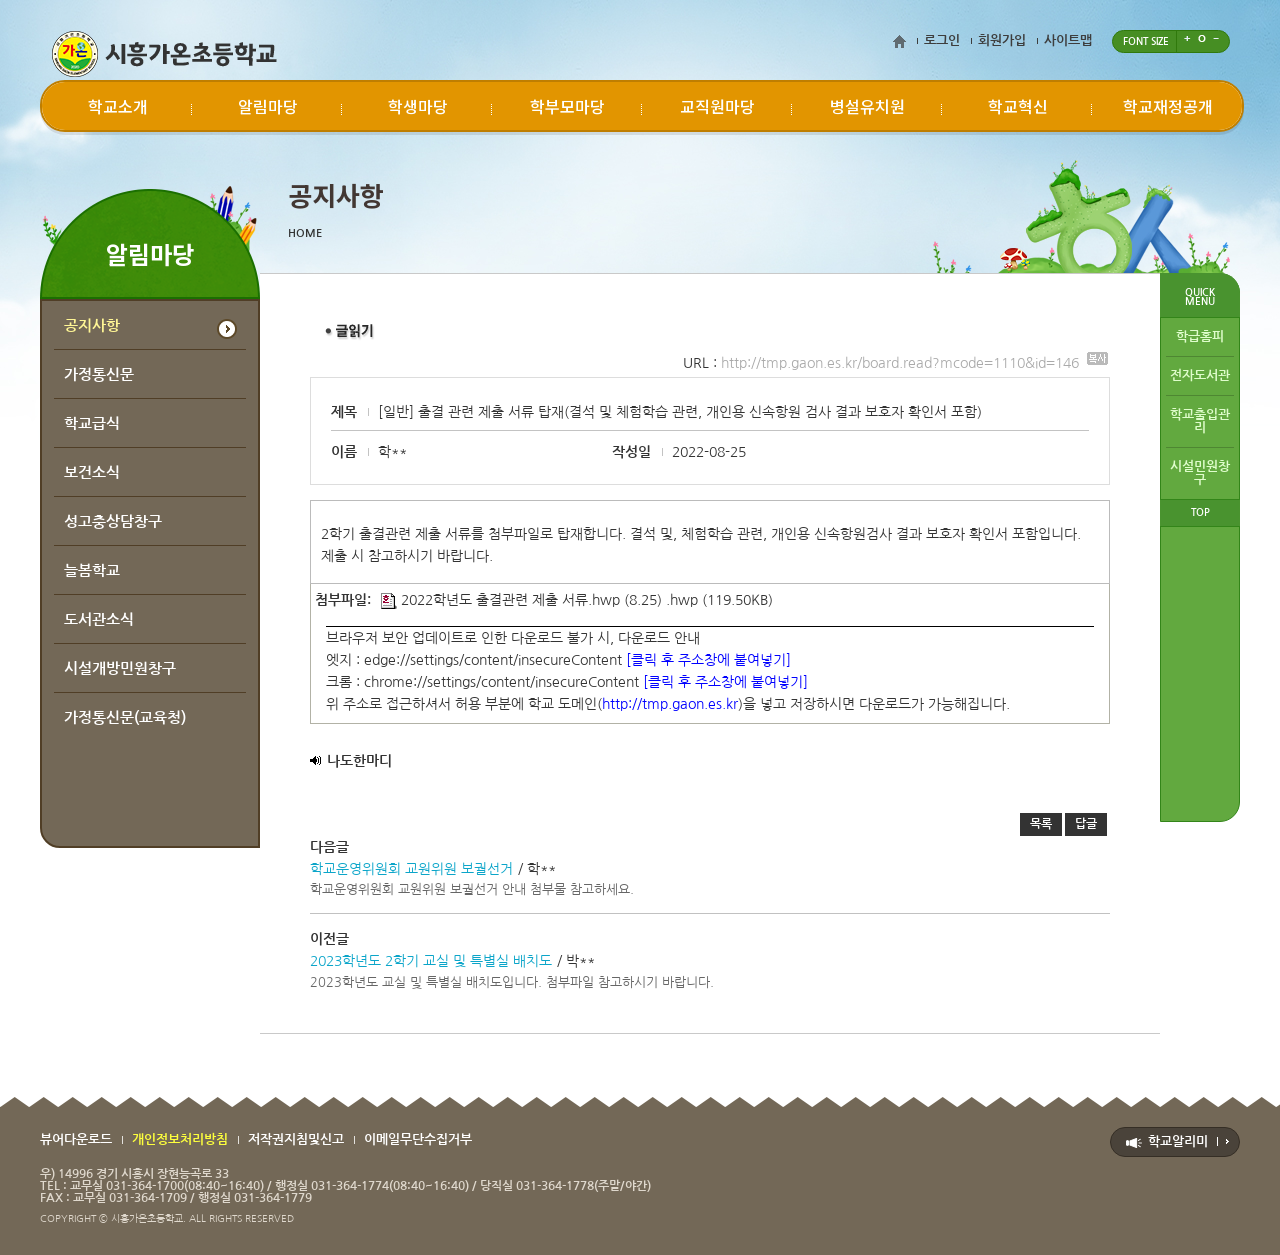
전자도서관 (1200, 375)
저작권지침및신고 (296, 1139)
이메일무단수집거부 (418, 1139)
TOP (1200, 512)
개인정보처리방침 (180, 1139)
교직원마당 (717, 106)
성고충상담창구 (113, 521)
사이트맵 (1068, 40)
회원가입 (1002, 40)
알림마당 (268, 106)
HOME (305, 233)
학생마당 (418, 106)
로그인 (942, 40)
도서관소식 (99, 619)
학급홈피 (1200, 336)
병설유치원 (867, 106)
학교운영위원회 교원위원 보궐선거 (411, 869)
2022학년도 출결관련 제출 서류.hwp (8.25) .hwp (539, 600)
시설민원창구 (1200, 473)
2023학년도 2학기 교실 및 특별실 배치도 (431, 961)
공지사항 (92, 325)
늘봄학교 (92, 570)
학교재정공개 (1168, 106)
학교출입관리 (1200, 421)
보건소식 (92, 472)
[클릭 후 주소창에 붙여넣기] (708, 660)
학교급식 (92, 423)
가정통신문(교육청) (125, 717)
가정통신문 (99, 374)
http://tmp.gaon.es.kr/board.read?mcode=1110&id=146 (914, 363)
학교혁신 (1018, 106)
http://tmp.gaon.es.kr (670, 704)
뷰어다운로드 (76, 1139)
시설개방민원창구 (120, 668)
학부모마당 (567, 106)
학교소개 (118, 106)
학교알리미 (1178, 1141)
